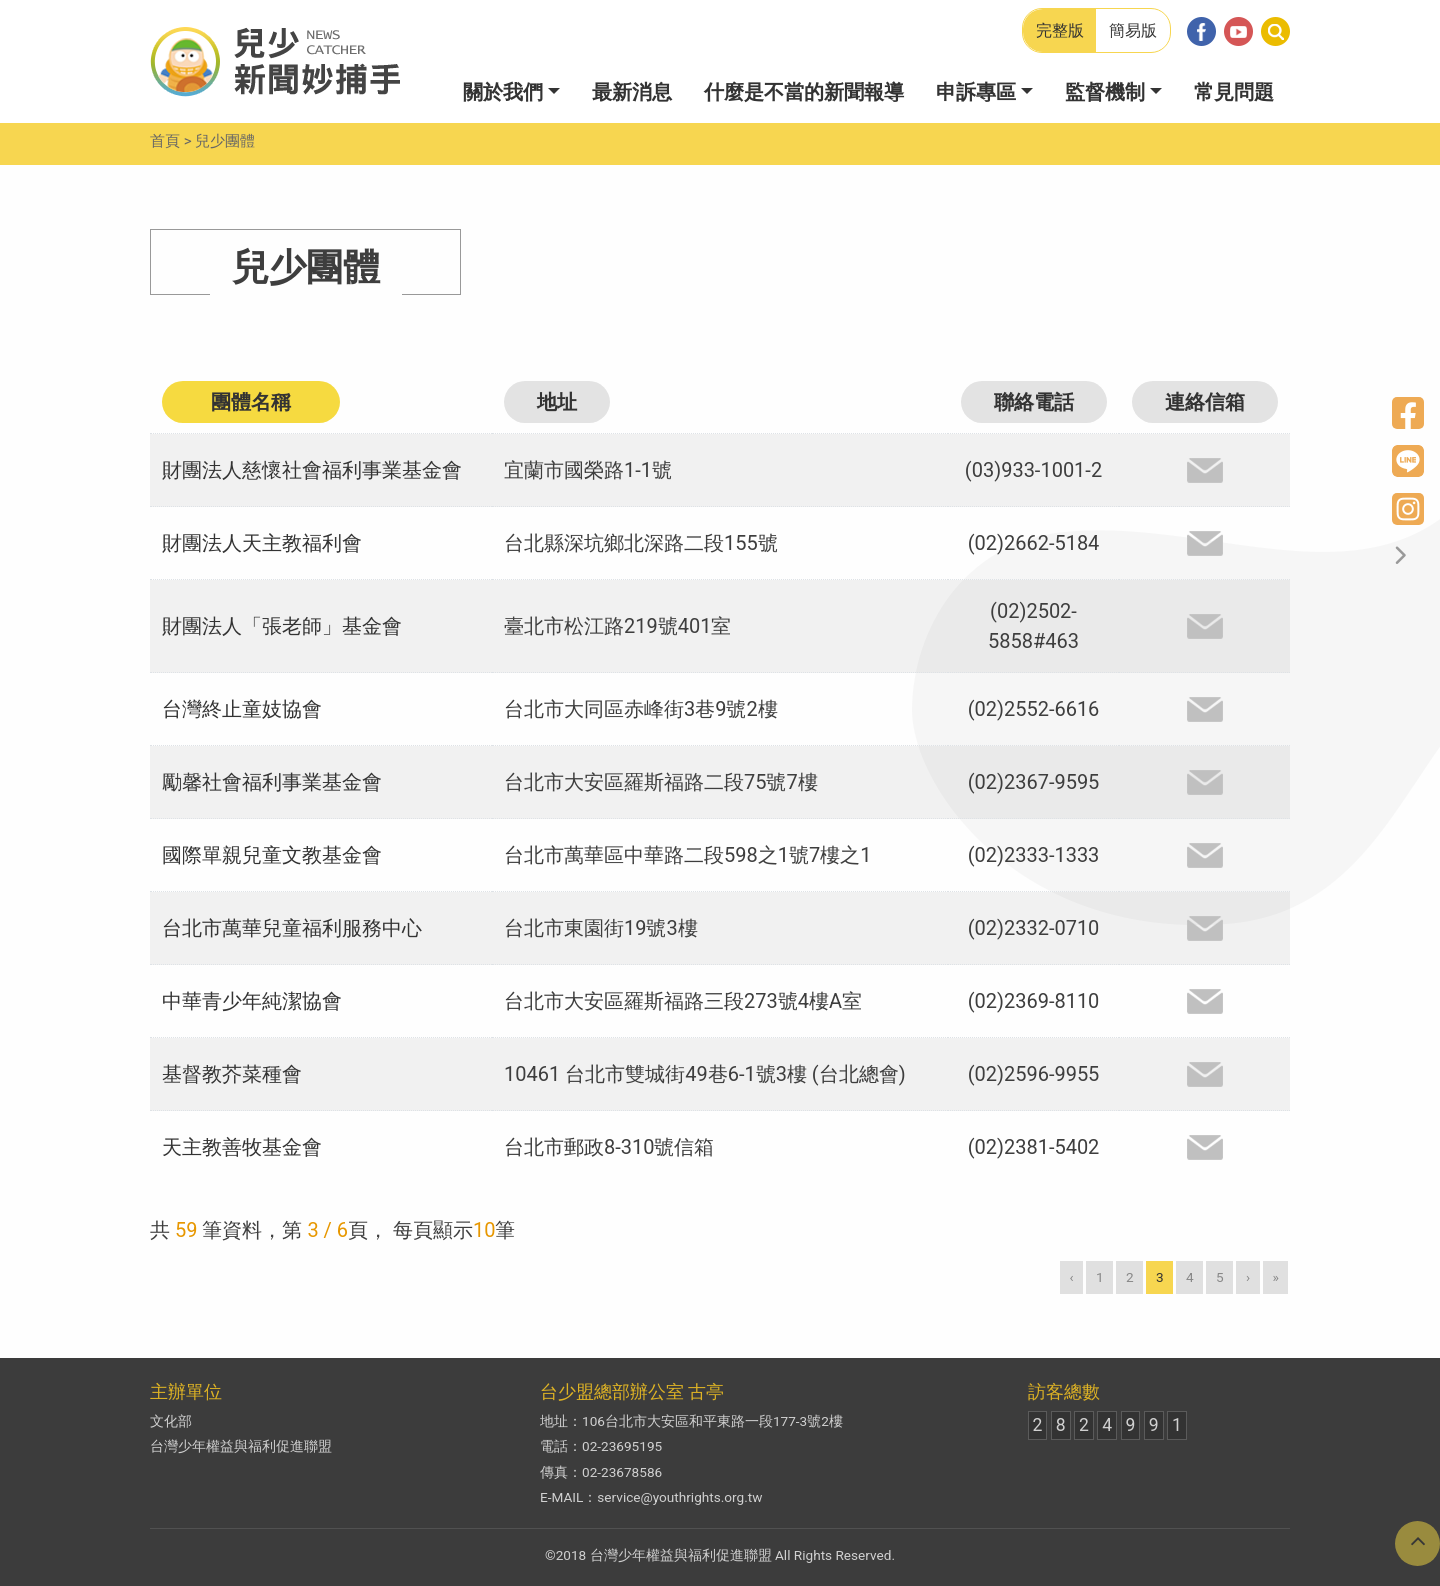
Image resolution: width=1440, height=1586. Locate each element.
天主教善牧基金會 (242, 1147)
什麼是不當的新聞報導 (804, 92)
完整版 (1060, 30)
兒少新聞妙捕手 (275, 62)
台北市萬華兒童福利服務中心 (292, 928)
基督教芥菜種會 (232, 1074)
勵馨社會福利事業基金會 (272, 782)
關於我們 (503, 92)
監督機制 (1105, 92)
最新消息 (632, 92)
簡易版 (1133, 30)
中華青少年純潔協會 (252, 1001)
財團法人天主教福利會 (262, 543)
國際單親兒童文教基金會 (272, 855)
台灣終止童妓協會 (242, 709)
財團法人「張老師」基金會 (282, 626)
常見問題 (1234, 92)
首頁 (165, 141)
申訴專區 (976, 92)
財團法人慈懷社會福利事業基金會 (312, 470)
